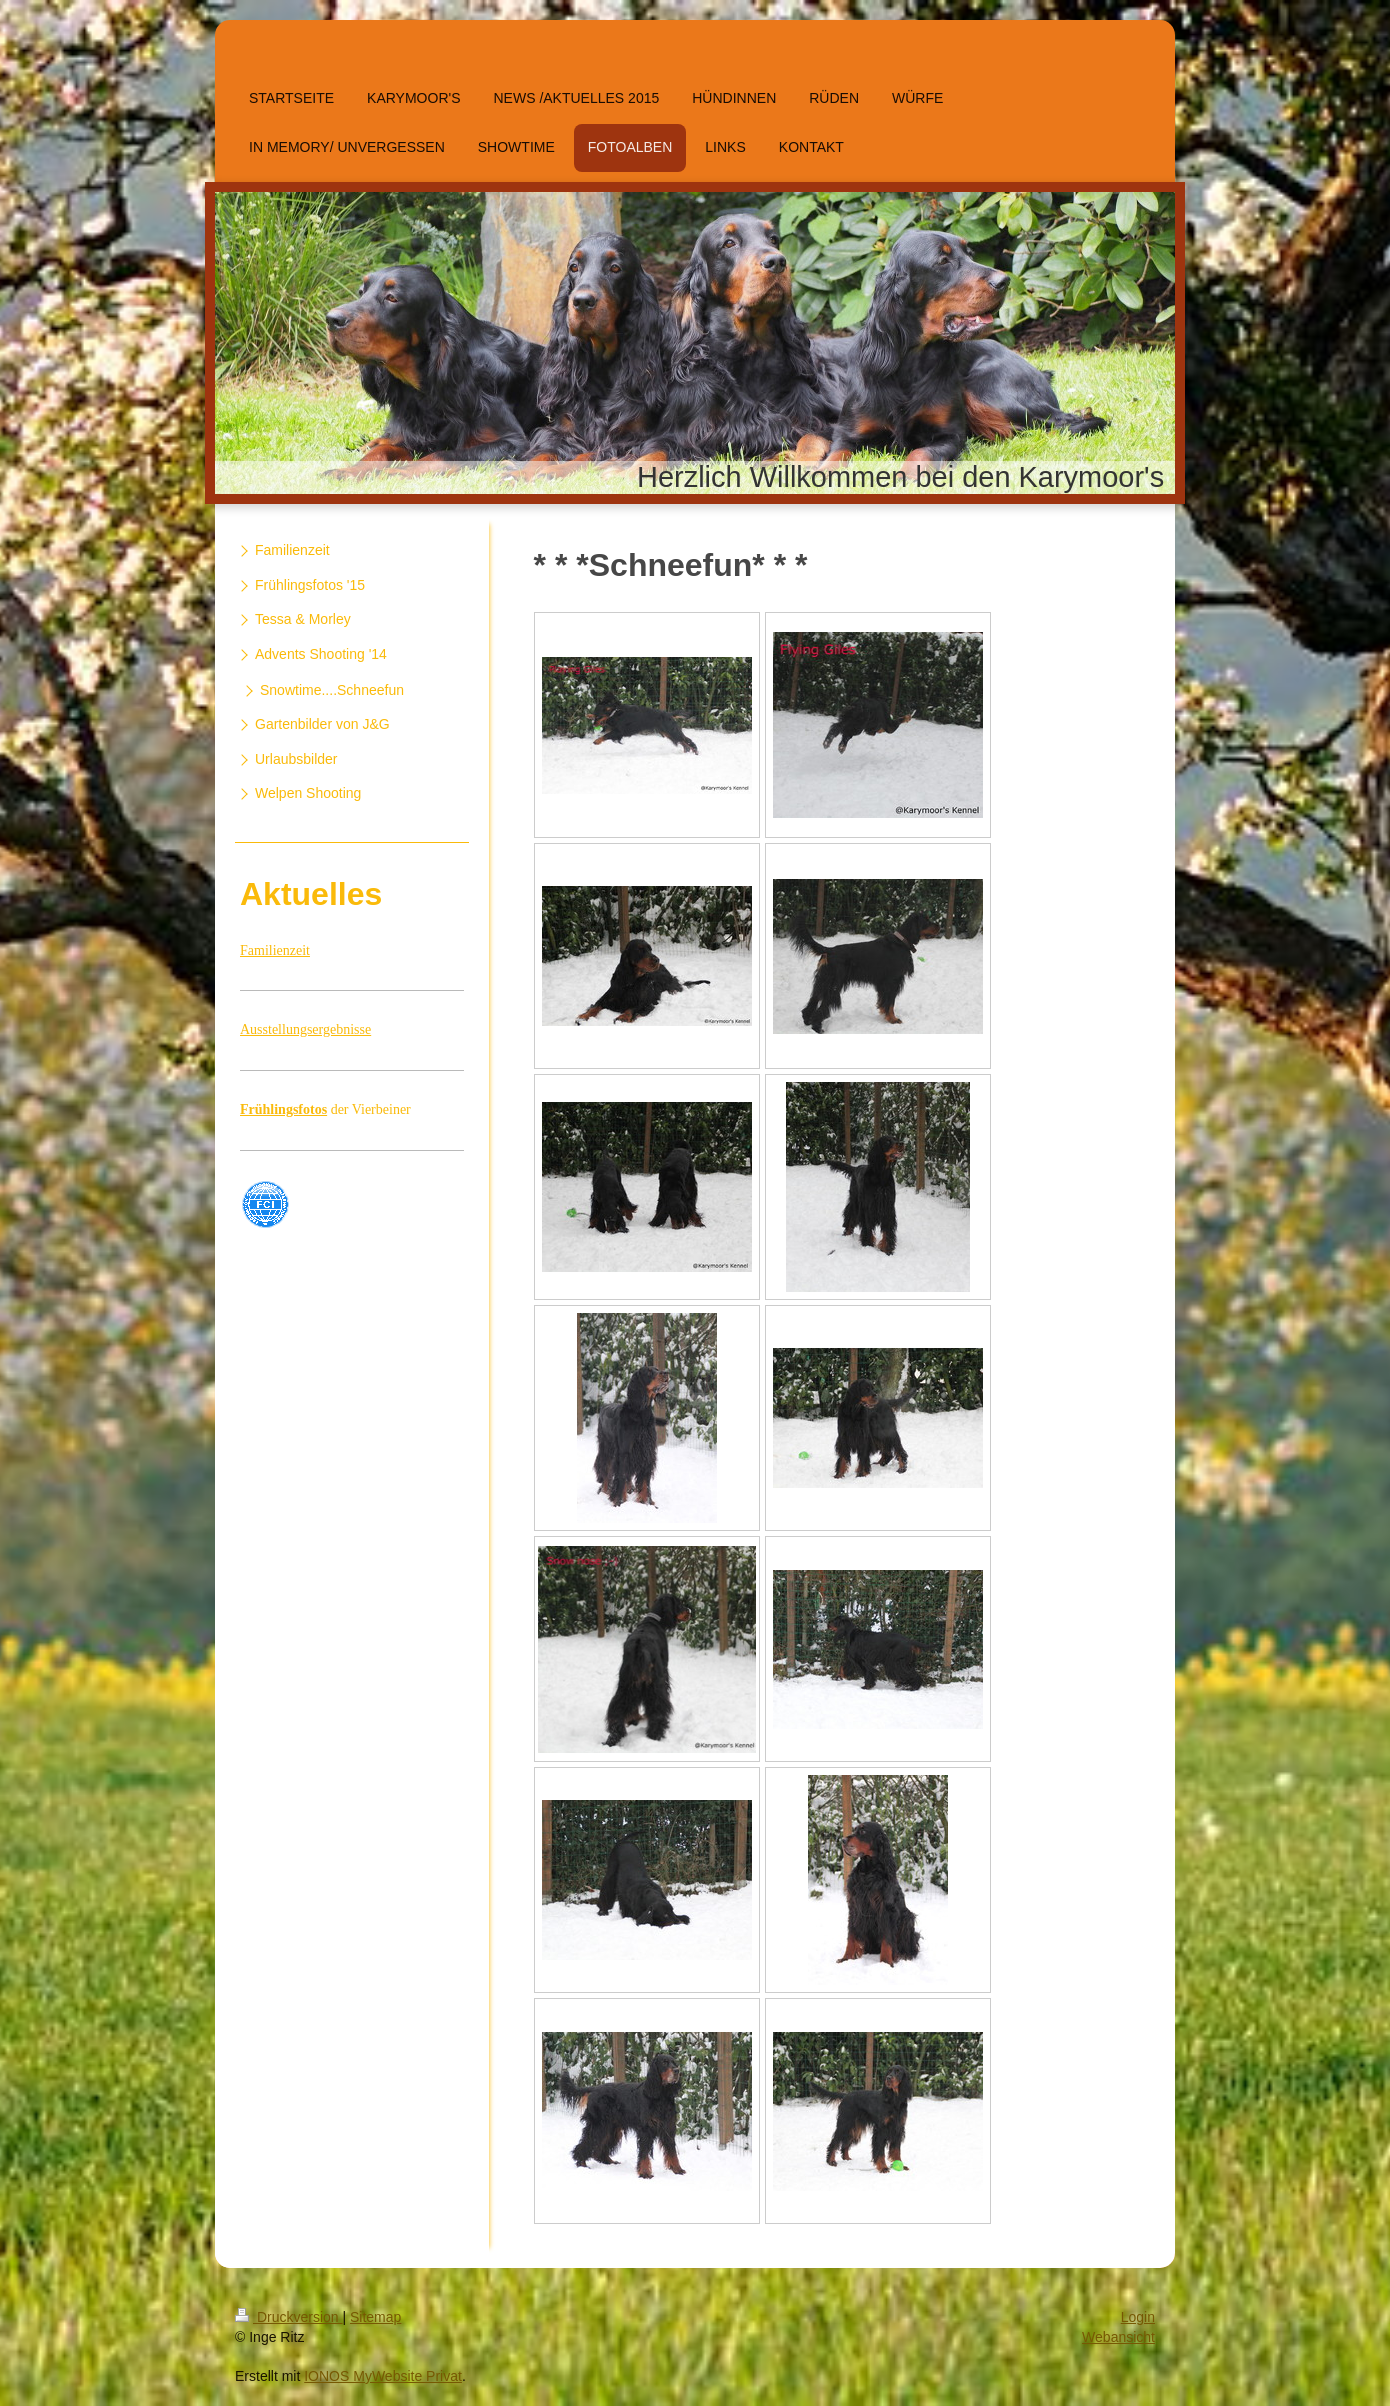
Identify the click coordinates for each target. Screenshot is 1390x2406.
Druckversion (288, 2317)
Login (1138, 2317)
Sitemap (375, 2317)
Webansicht (1118, 2337)
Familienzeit (275, 950)
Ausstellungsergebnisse (305, 1029)
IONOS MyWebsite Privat (383, 2376)
